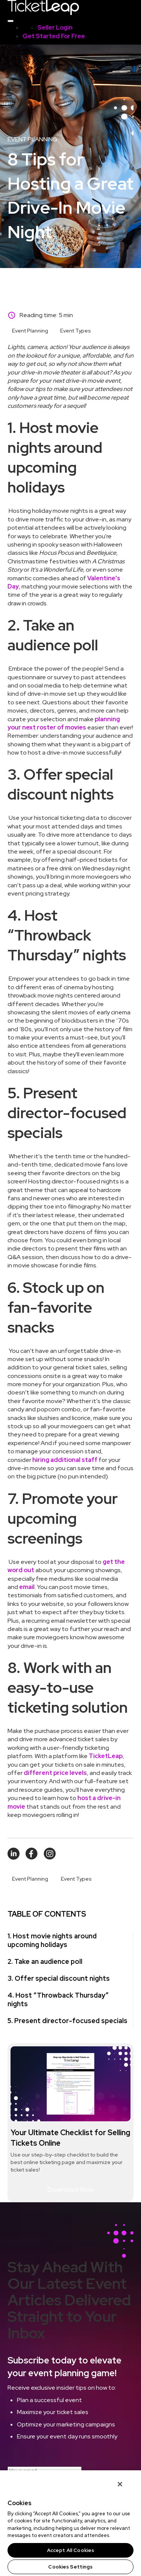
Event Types (75, 330)
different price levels (55, 1773)
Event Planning (30, 330)
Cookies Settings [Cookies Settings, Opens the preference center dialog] (70, 2567)
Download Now (70, 2189)
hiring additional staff (64, 1460)
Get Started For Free (54, 36)
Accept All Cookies (70, 2550)
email (27, 1587)
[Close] (120, 2484)
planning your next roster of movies (64, 723)
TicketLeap (106, 1756)
